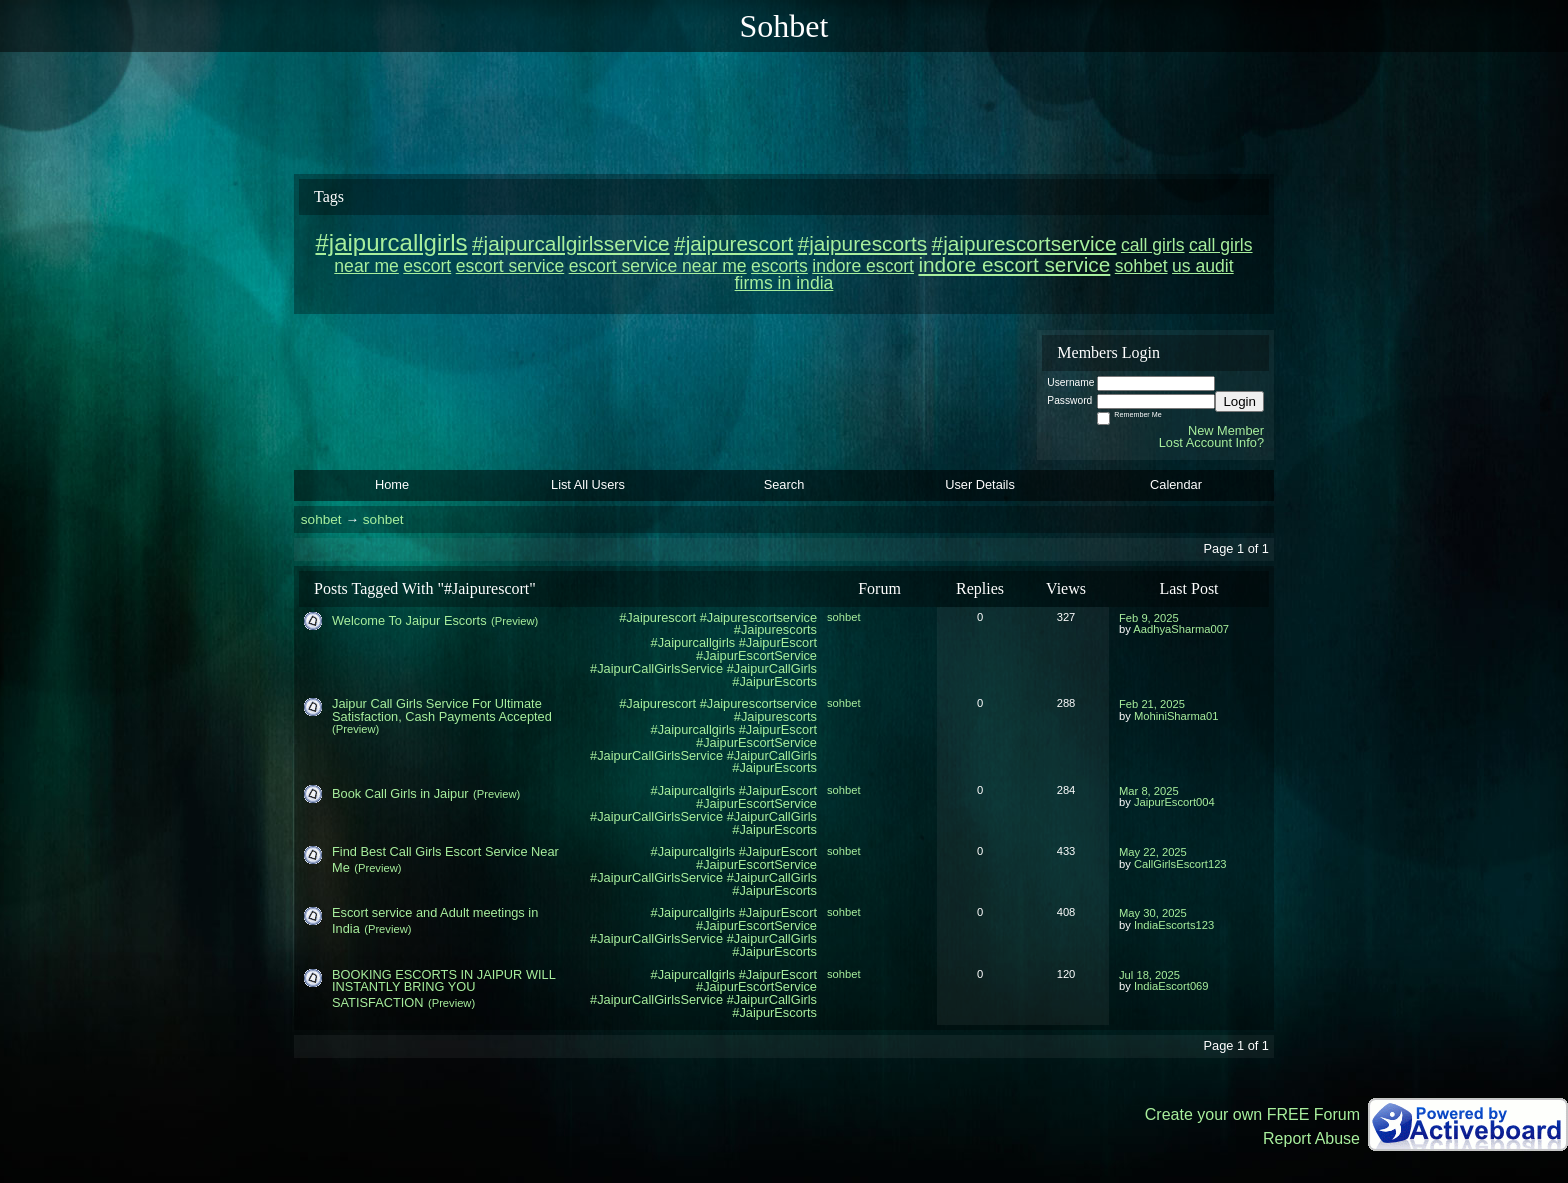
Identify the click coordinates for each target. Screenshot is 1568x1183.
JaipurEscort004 (1174, 802)
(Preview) (514, 621)
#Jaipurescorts (775, 629)
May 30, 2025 (1153, 913)
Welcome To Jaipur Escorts (409, 620)
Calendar (1176, 484)
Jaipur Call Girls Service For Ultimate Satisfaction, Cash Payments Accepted (442, 710)
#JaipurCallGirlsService (656, 668)
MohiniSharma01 (1176, 716)
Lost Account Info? (1211, 442)
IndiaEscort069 (1171, 986)
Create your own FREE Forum (1252, 1114)
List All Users (588, 484)
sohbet (321, 519)
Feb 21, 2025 (1152, 704)
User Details (980, 484)
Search (784, 484)
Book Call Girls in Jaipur (400, 793)
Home (392, 484)
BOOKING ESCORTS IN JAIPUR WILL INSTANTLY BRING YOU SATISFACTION (443, 989)
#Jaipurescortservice (758, 617)
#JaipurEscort (778, 790)
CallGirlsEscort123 (1180, 864)
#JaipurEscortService (756, 655)
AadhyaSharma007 (1181, 629)
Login (1239, 401)
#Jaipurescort (657, 617)
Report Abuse (1311, 1138)
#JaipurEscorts (774, 681)
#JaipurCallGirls (772, 668)
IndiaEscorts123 (1174, 925)
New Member (1226, 430)
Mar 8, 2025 (1149, 791)
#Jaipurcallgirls (693, 790)
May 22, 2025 (1153, 852)
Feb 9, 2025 (1149, 618)
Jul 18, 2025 (1149, 975)
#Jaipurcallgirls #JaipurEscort (734, 642)
